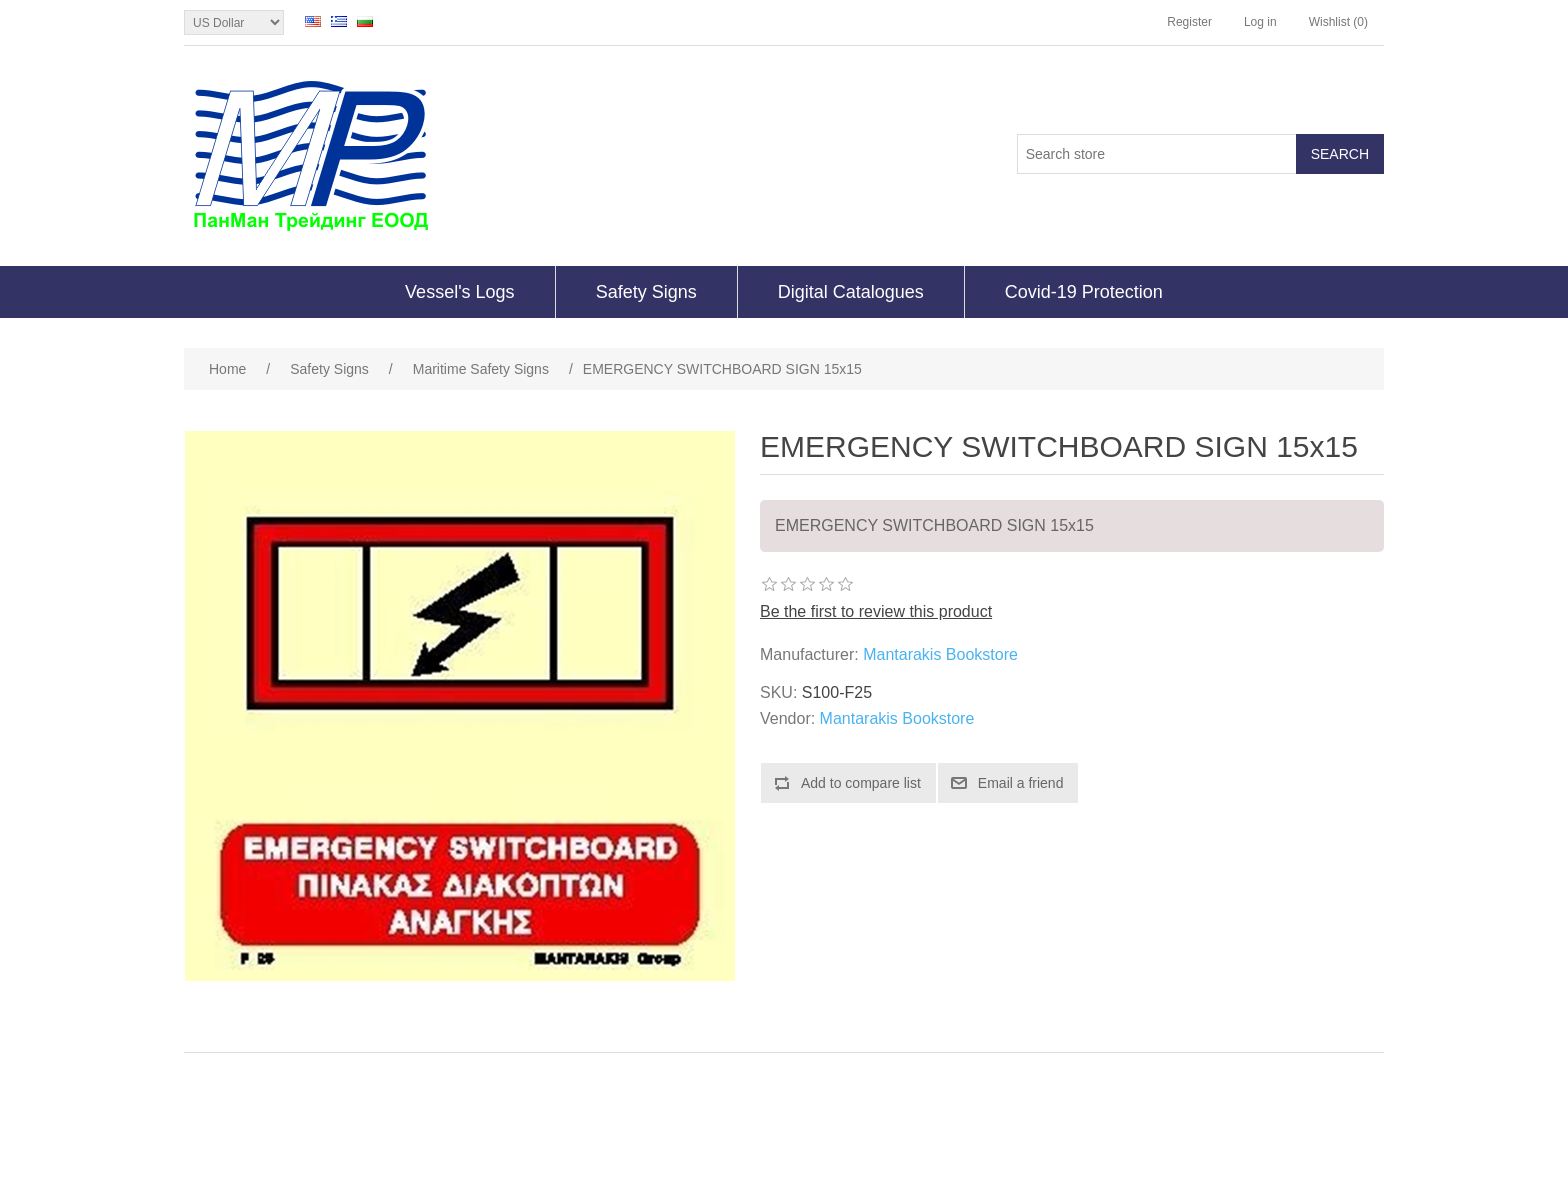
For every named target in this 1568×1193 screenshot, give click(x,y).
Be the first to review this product (876, 611)
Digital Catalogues (851, 292)
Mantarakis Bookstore (940, 654)
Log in (1260, 22)
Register (1189, 22)
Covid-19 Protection (1084, 292)
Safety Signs (646, 292)
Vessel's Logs (460, 292)
